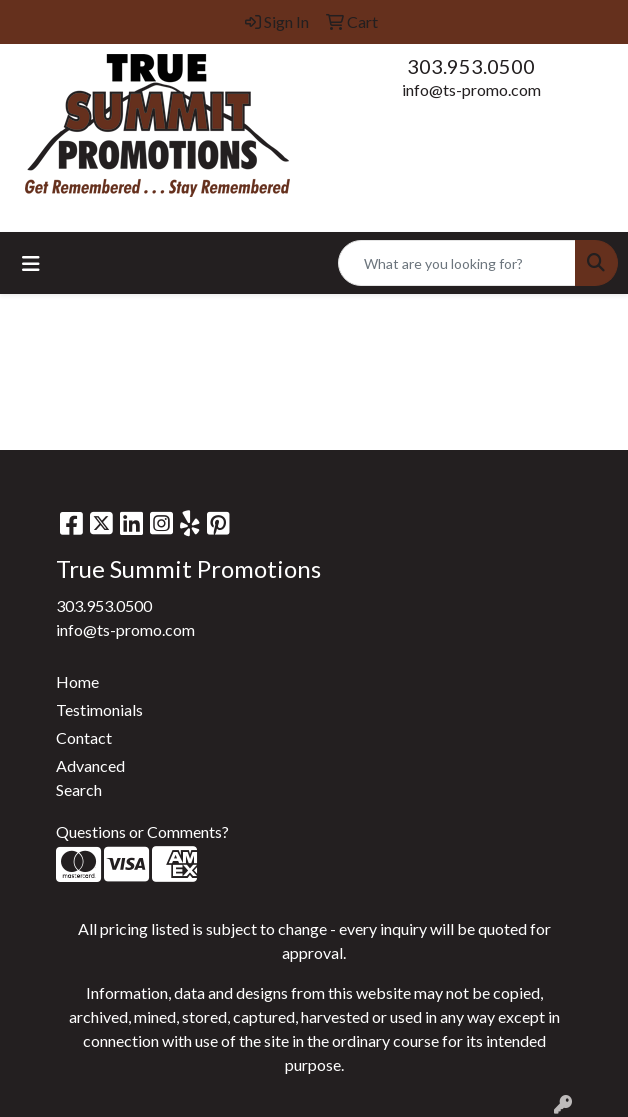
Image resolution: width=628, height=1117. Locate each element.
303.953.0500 (471, 66)
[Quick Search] (457, 263)
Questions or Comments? (142, 831)
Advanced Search (90, 777)
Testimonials (99, 709)
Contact (84, 737)
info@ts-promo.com (471, 89)
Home (77, 681)
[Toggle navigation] (31, 263)
